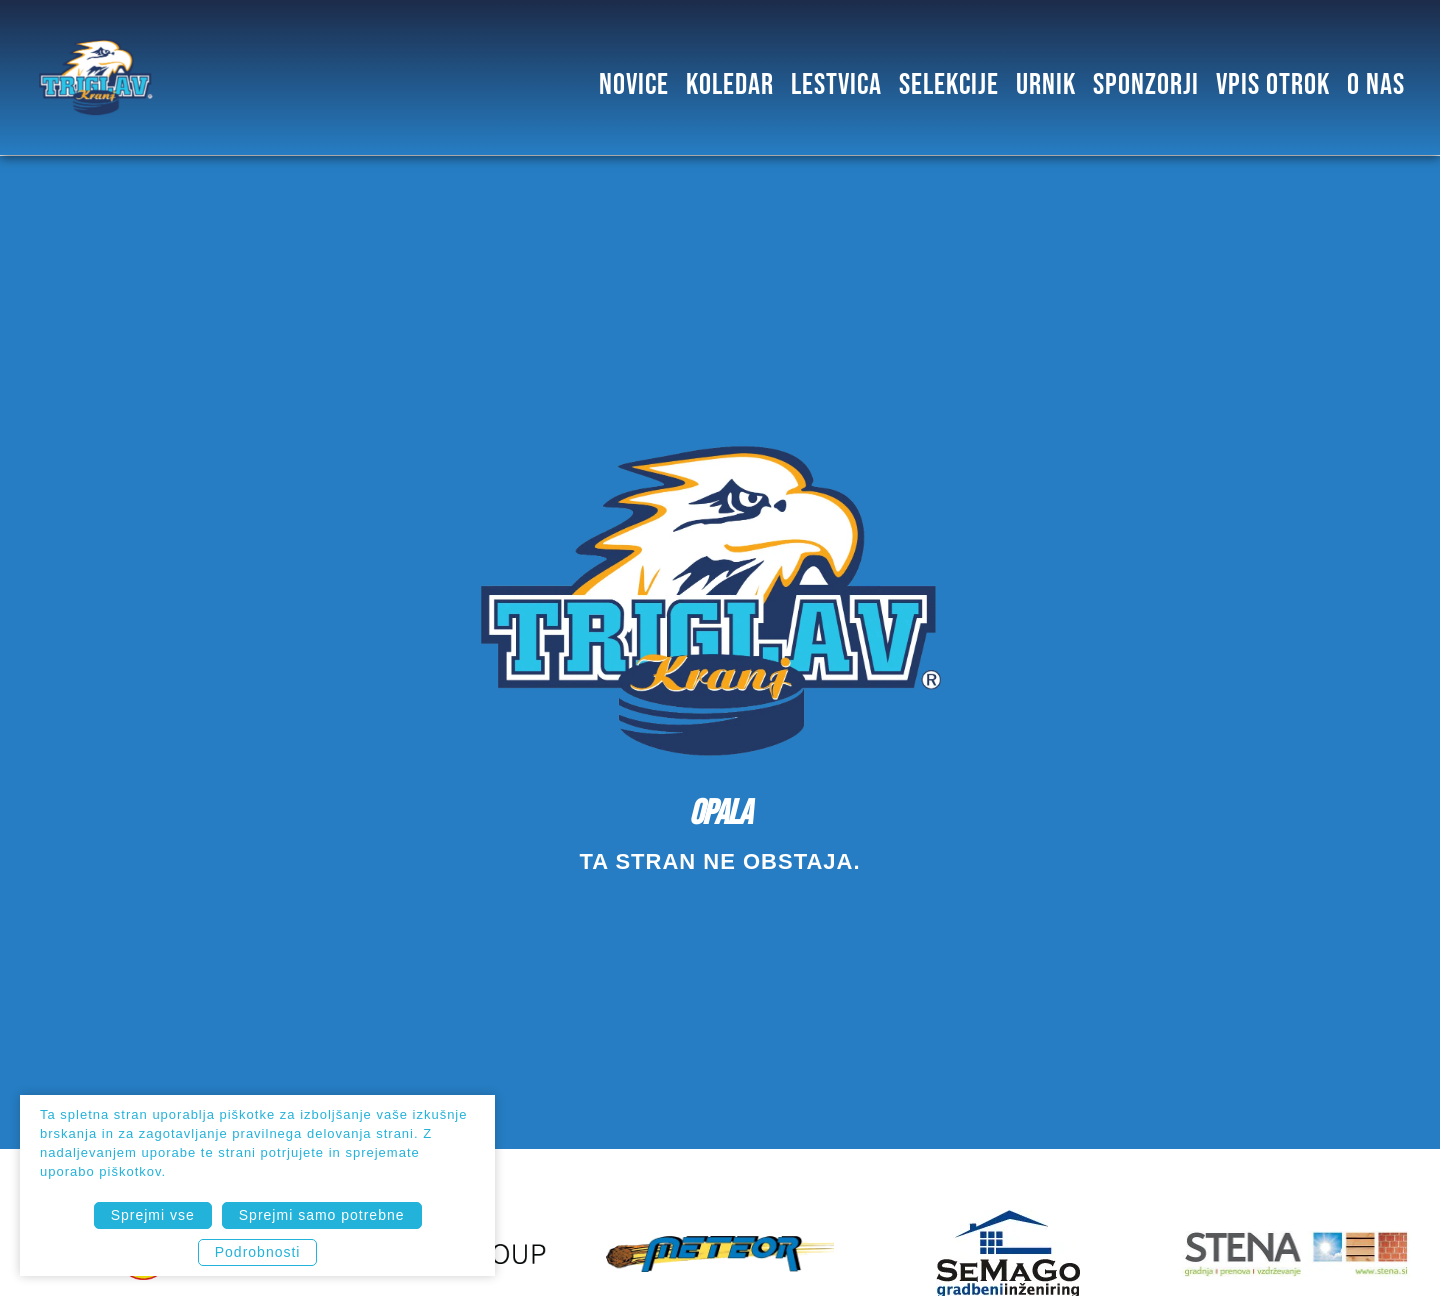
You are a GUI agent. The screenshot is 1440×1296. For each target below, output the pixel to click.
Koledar (730, 82)
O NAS (1376, 82)
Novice (634, 82)
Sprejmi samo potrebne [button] (322, 1215)
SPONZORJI (1146, 82)
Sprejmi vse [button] (153, 1215)
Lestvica (836, 82)
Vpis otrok (1273, 82)
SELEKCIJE (949, 82)
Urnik (1046, 82)
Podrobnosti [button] (258, 1252)
